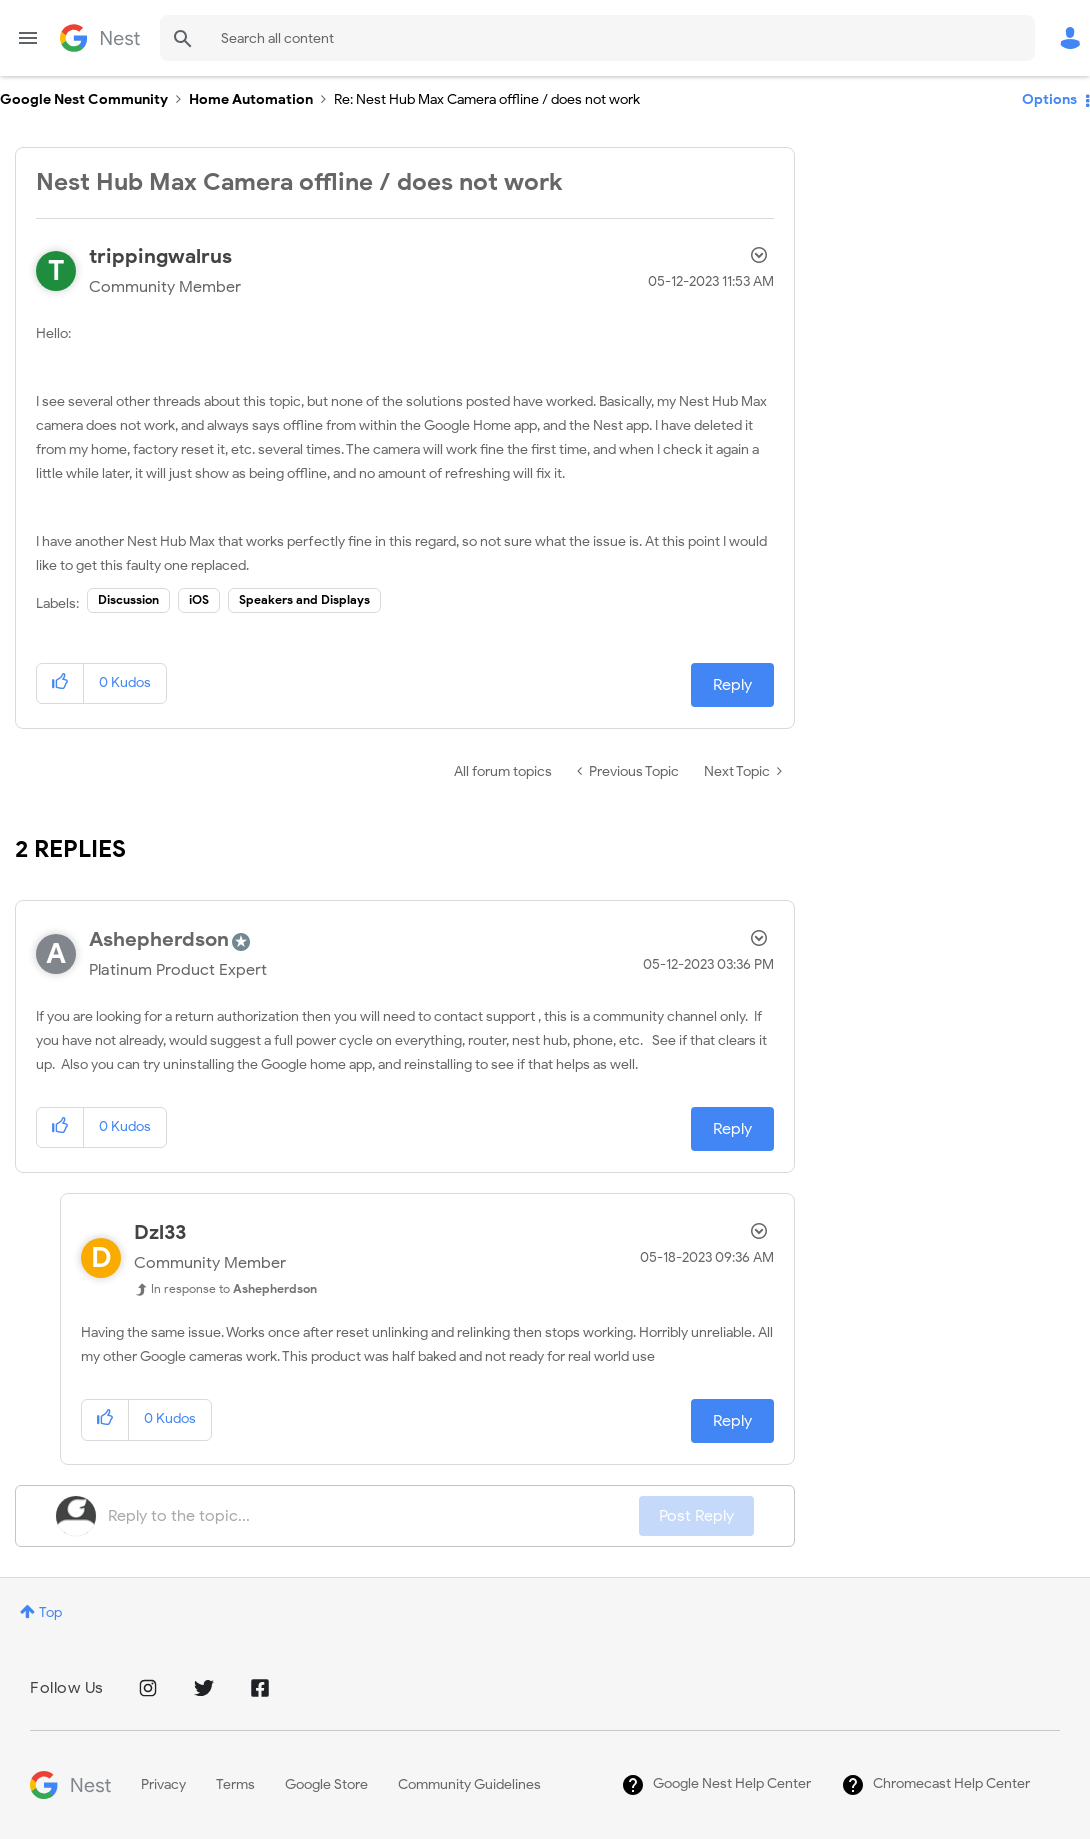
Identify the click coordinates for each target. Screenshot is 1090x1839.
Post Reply (696, 1516)
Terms (235, 1784)
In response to (234, 1288)
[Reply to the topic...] (373, 1516)
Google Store (326, 1784)
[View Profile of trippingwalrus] (160, 256)
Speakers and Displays (304, 599)
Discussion (128, 599)
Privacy (163, 1784)
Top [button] (50, 1612)
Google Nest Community (100, 38)
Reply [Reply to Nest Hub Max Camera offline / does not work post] (732, 685)
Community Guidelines (469, 1784)
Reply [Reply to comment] (732, 1129)
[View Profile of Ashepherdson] (159, 939)
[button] (60, 683)
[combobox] (597, 38)
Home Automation (251, 99)
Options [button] (1049, 99)
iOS (199, 599)
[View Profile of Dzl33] (160, 1232)
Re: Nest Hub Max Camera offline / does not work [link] (487, 99)
